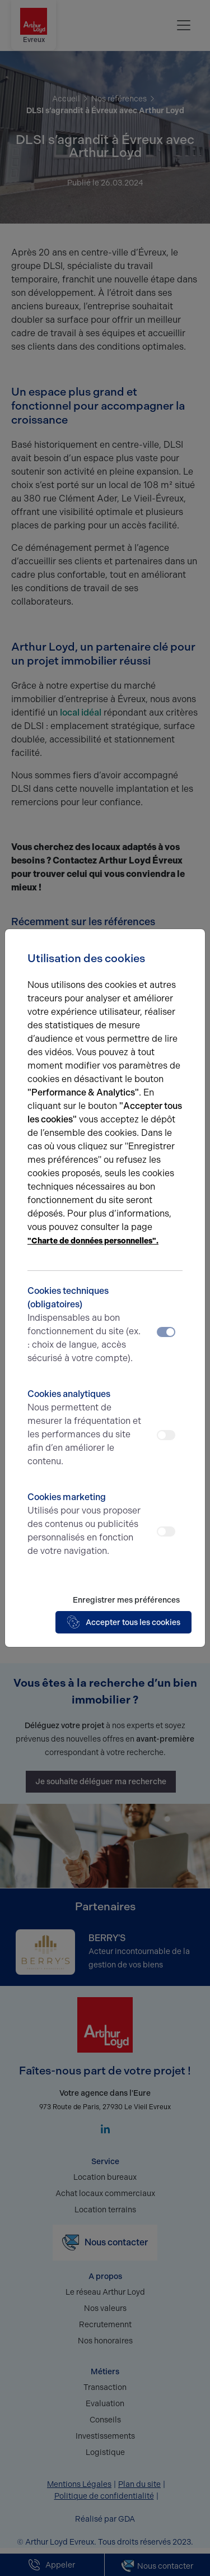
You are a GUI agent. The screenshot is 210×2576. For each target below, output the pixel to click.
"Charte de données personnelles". (92, 1241)
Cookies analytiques (85, 1428)
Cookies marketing (85, 1525)
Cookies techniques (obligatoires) (85, 1325)
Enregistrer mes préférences (126, 1600)
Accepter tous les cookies (123, 1622)
